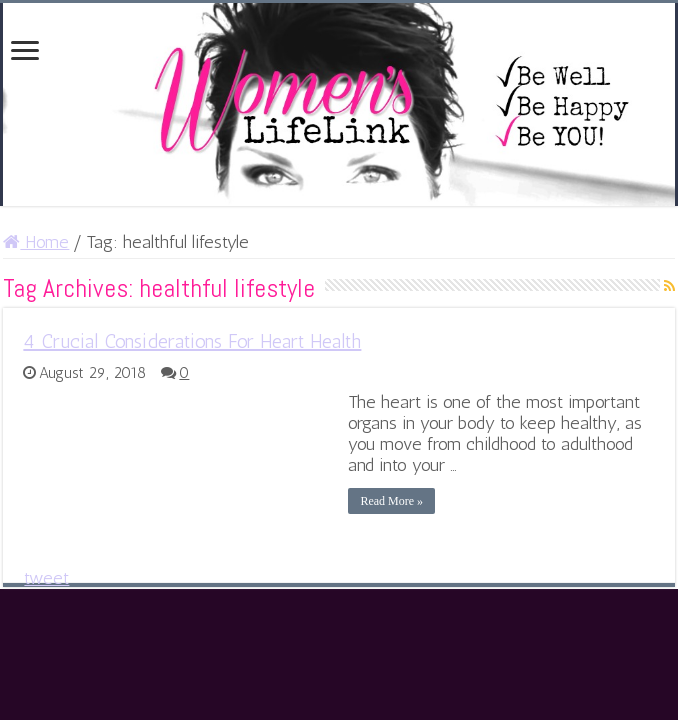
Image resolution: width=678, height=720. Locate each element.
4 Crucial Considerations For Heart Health (192, 341)
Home (36, 242)
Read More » (391, 501)
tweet (46, 578)
